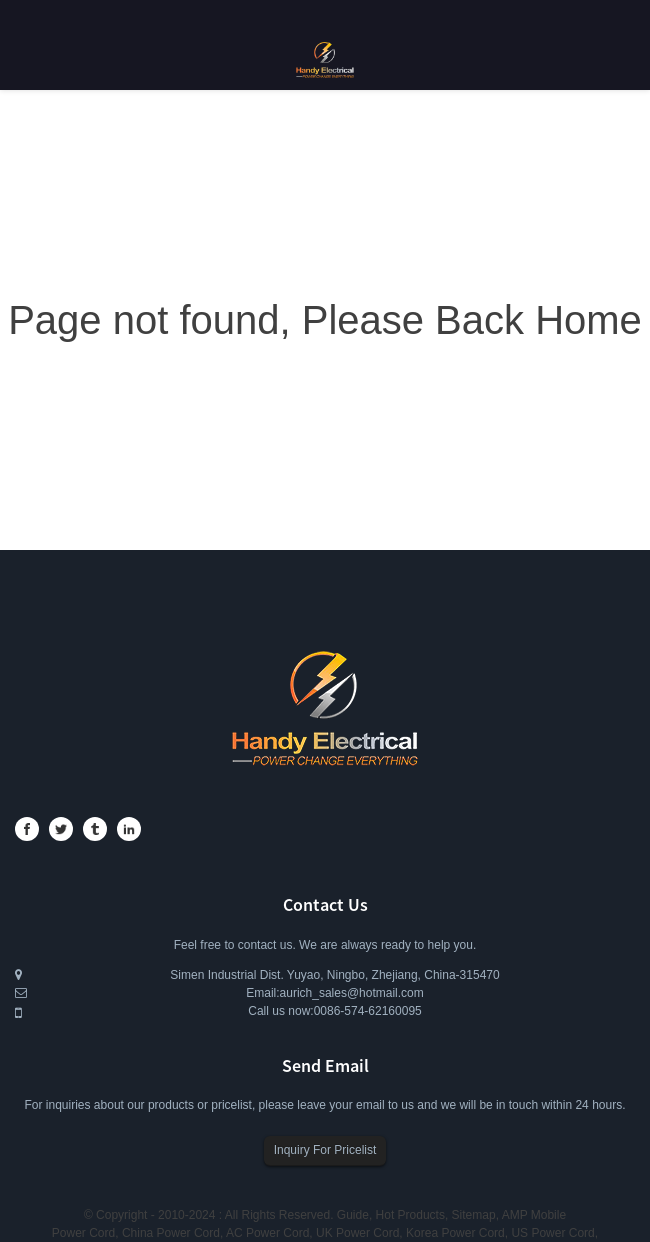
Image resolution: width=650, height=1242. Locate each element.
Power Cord (83, 1233)
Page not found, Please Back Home (325, 320)
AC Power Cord (267, 1233)
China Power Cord (171, 1233)
